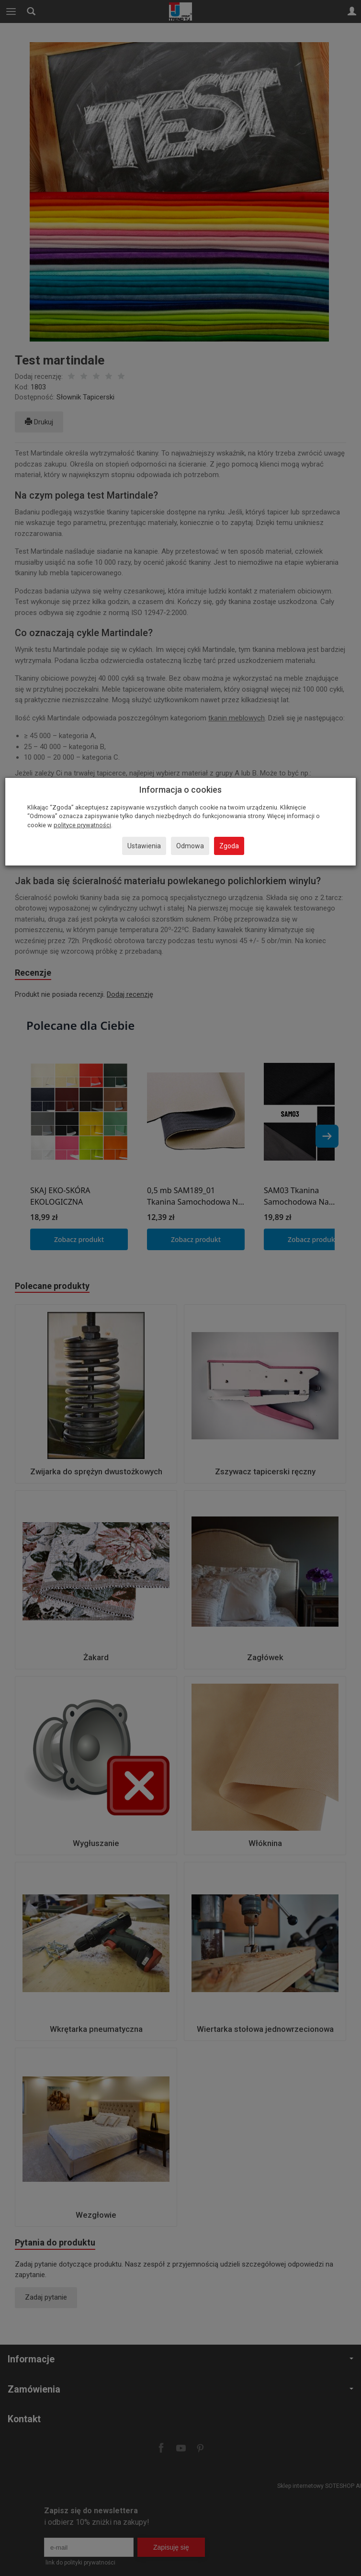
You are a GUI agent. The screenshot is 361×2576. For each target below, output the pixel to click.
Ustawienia (144, 846)
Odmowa (190, 846)
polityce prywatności (82, 825)
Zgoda (229, 846)
